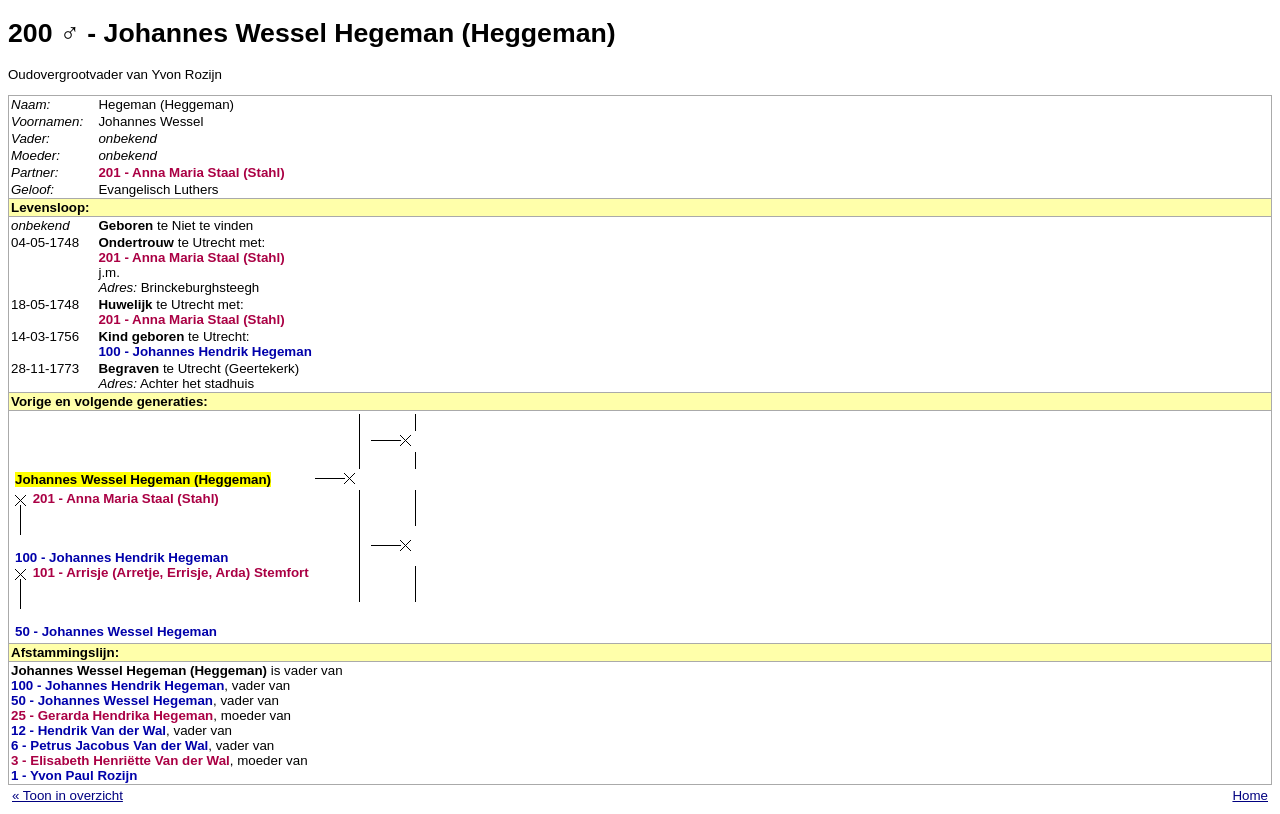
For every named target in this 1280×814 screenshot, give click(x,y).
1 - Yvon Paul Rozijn (74, 775)
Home (1250, 795)
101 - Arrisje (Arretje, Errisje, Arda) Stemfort (171, 572)
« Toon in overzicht (67, 795)
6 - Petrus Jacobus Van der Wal (109, 745)
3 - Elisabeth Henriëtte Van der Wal (120, 760)
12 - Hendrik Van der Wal (88, 730)
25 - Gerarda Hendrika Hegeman (112, 715)
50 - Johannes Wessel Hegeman (116, 631)
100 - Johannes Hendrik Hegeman (204, 351)
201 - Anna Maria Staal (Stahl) (191, 172)
